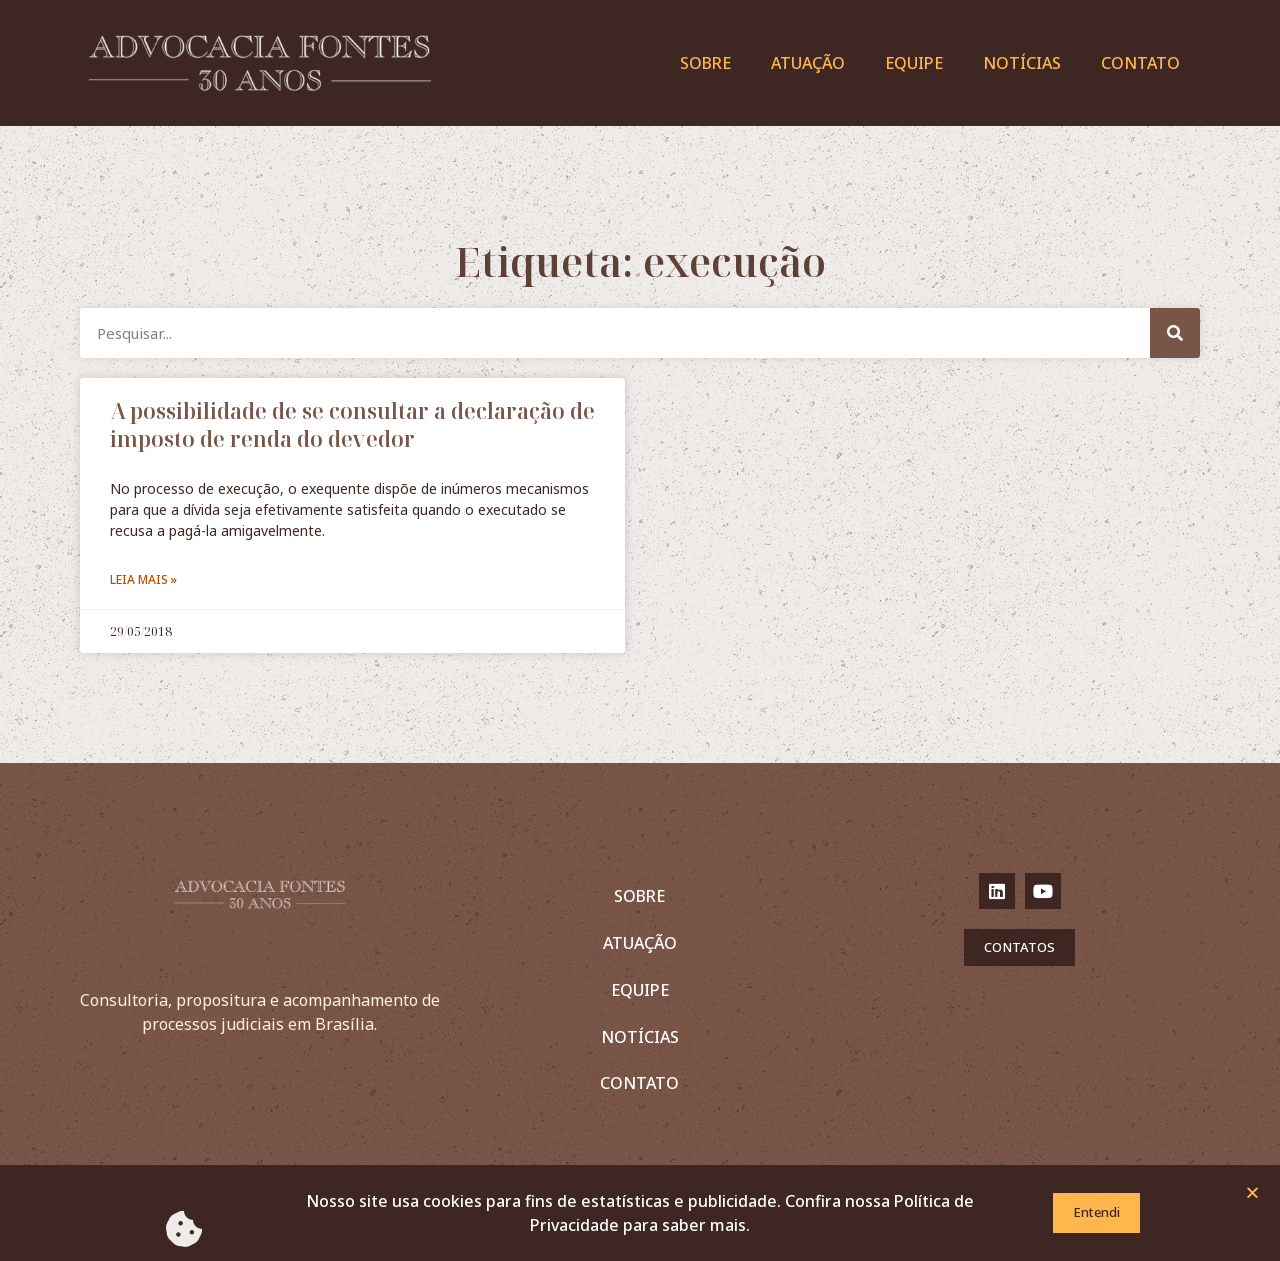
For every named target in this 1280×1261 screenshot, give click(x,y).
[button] (1252, 1195)
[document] (640, 630)
